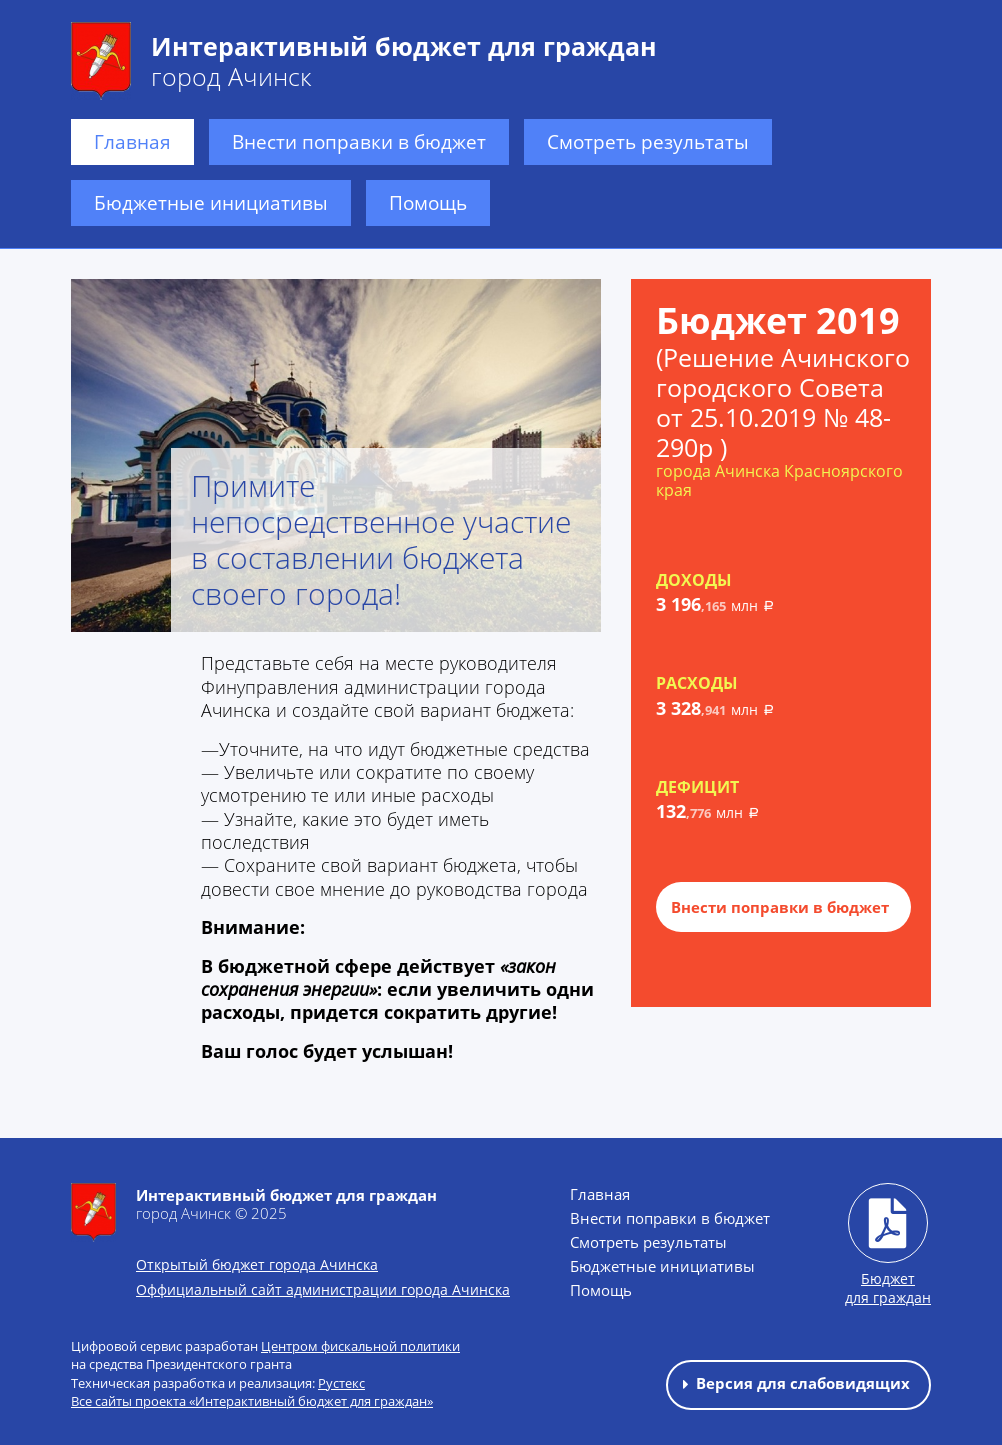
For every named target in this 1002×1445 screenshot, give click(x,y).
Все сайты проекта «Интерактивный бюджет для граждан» (252, 1401)
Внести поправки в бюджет (359, 142)
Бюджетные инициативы (211, 203)
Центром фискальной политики (360, 1346)
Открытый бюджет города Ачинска (257, 1264)
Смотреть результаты (648, 142)
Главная (132, 142)
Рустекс (341, 1383)
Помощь (428, 203)
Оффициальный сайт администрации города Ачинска (323, 1289)
